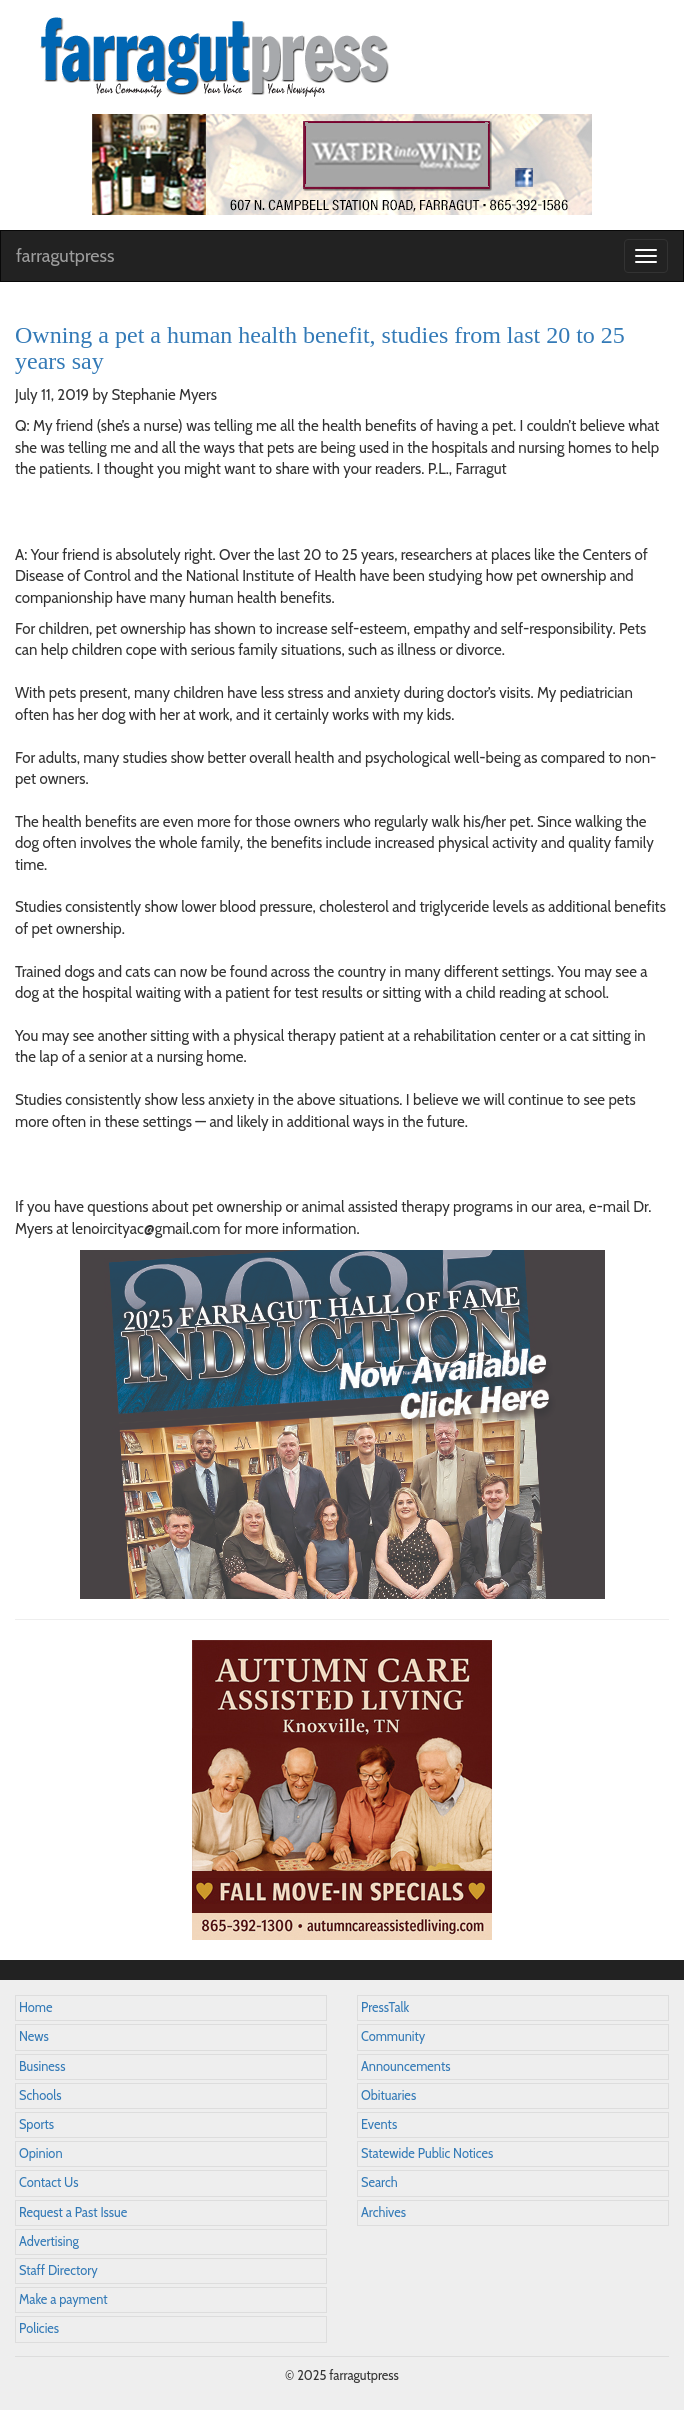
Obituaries (388, 2095)
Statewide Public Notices (427, 2153)
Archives (383, 2212)
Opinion (41, 2153)
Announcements (405, 2066)
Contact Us (48, 2182)
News (34, 2036)
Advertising (49, 2241)
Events (379, 2124)
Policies (39, 2328)
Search (379, 2182)
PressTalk (385, 2007)
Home (36, 2007)
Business (42, 2066)
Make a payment (63, 2299)
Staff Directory (58, 2270)
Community (393, 2036)
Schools (40, 2095)
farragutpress (65, 256)
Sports (36, 2124)
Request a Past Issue (73, 2212)
